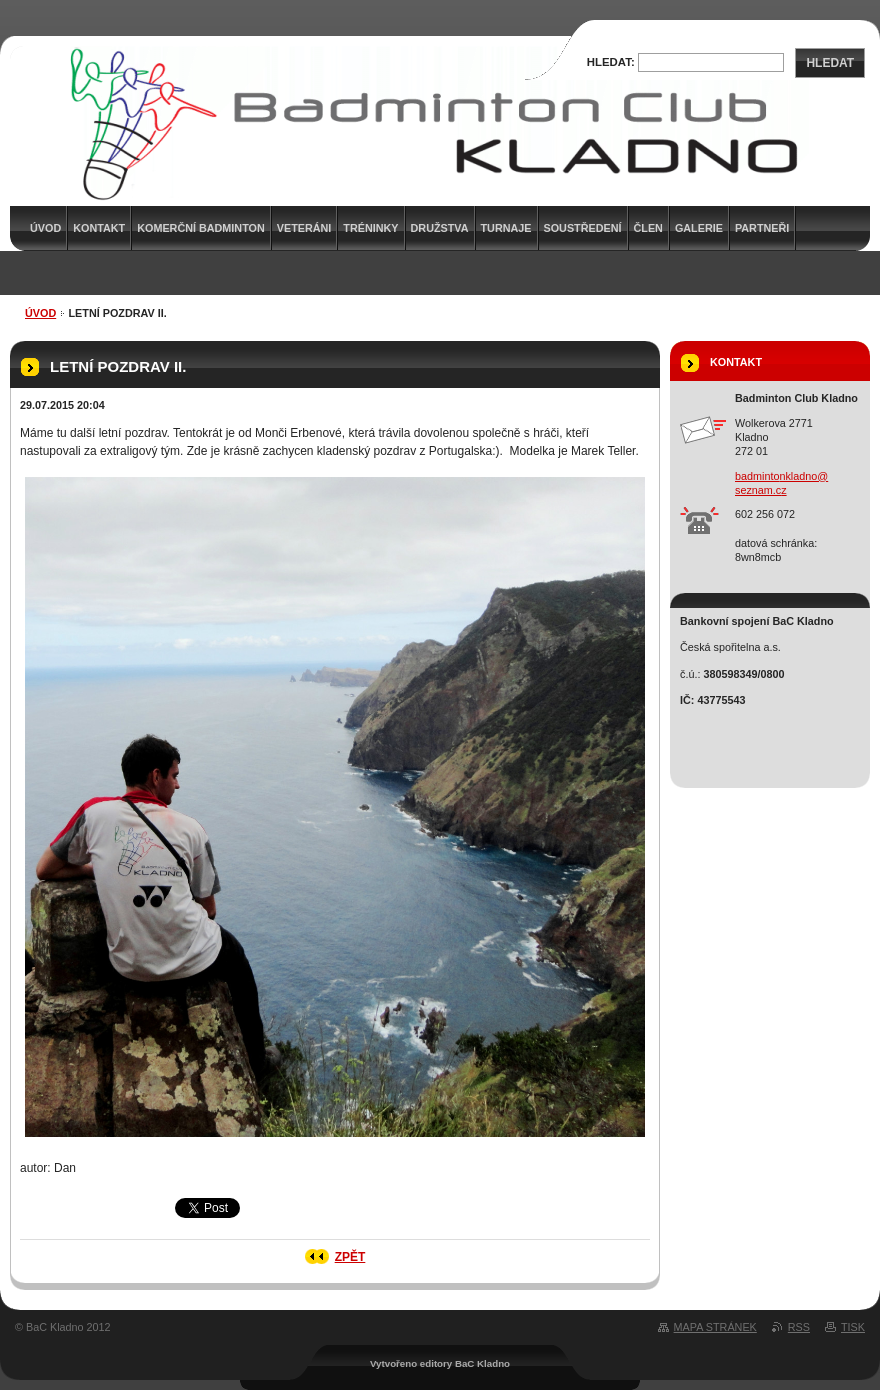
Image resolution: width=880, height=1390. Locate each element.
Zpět (350, 1257)
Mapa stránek (715, 1327)
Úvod (40, 313)
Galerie (699, 228)
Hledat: (611, 62)
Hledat (830, 63)
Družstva (440, 228)
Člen (648, 228)
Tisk (853, 1327)
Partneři (762, 228)
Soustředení (583, 228)
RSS (799, 1327)
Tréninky (370, 228)
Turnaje (506, 228)
